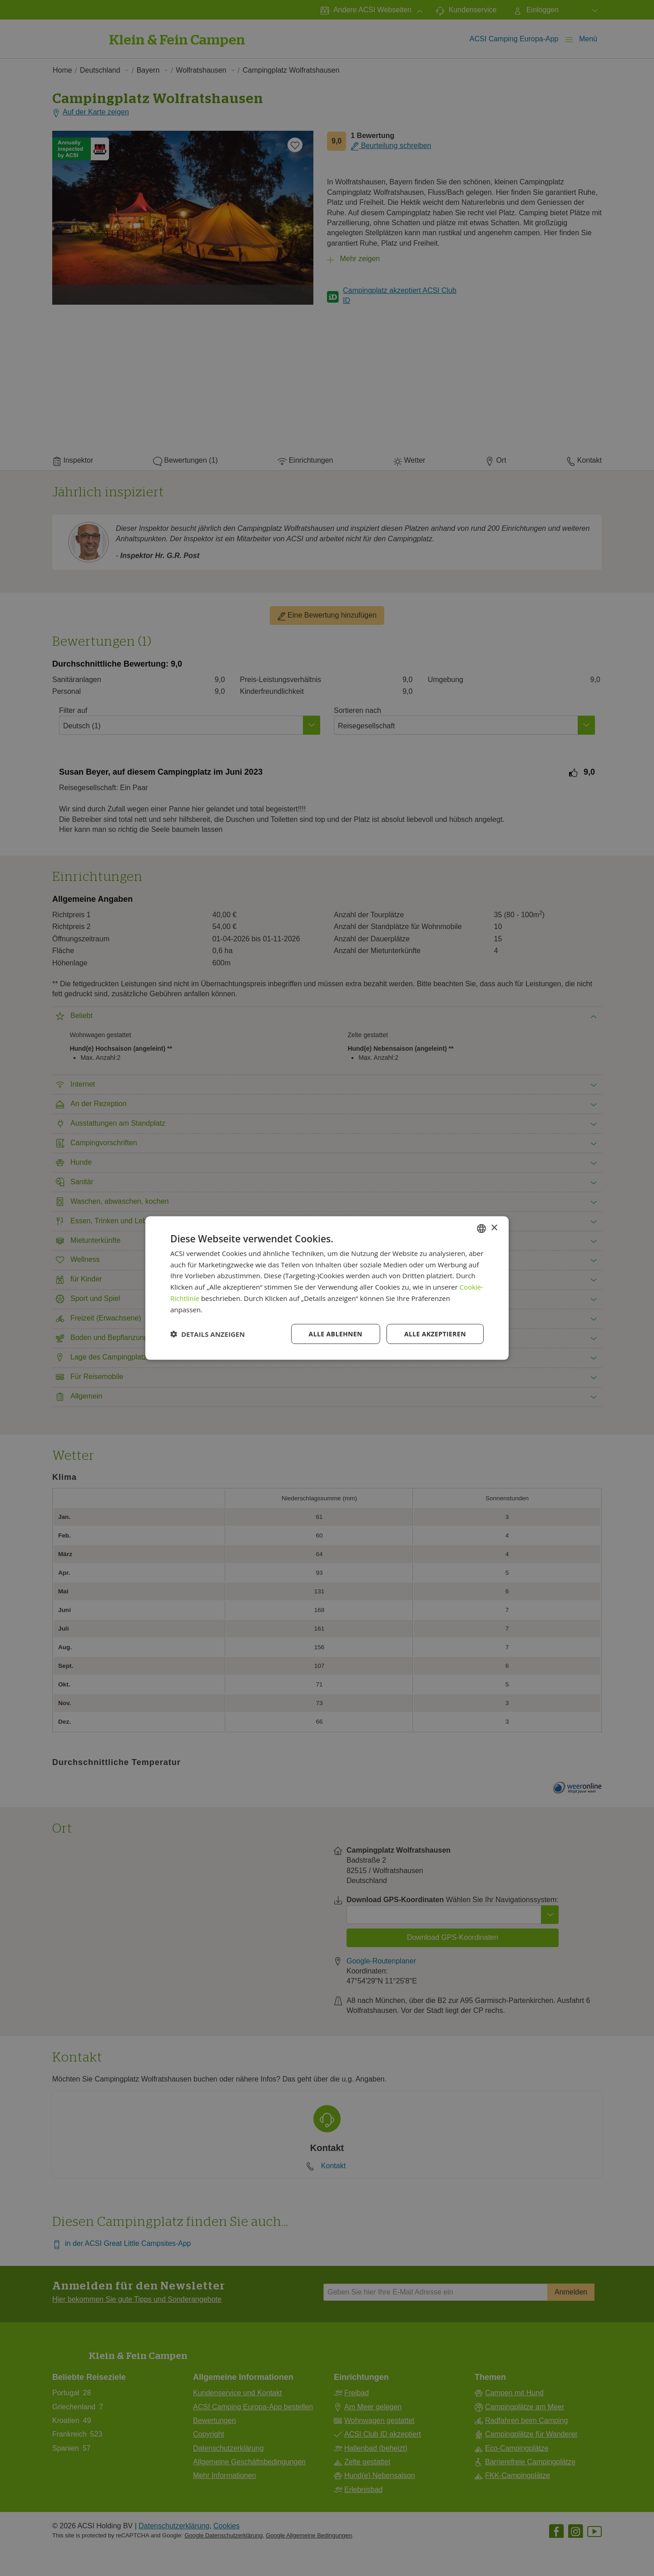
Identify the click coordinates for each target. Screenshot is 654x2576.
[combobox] (481, 1228)
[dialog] (327, 1288)
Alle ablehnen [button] (335, 1334)
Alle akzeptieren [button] (435, 1334)
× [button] (493, 1228)
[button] (207, 1334)
